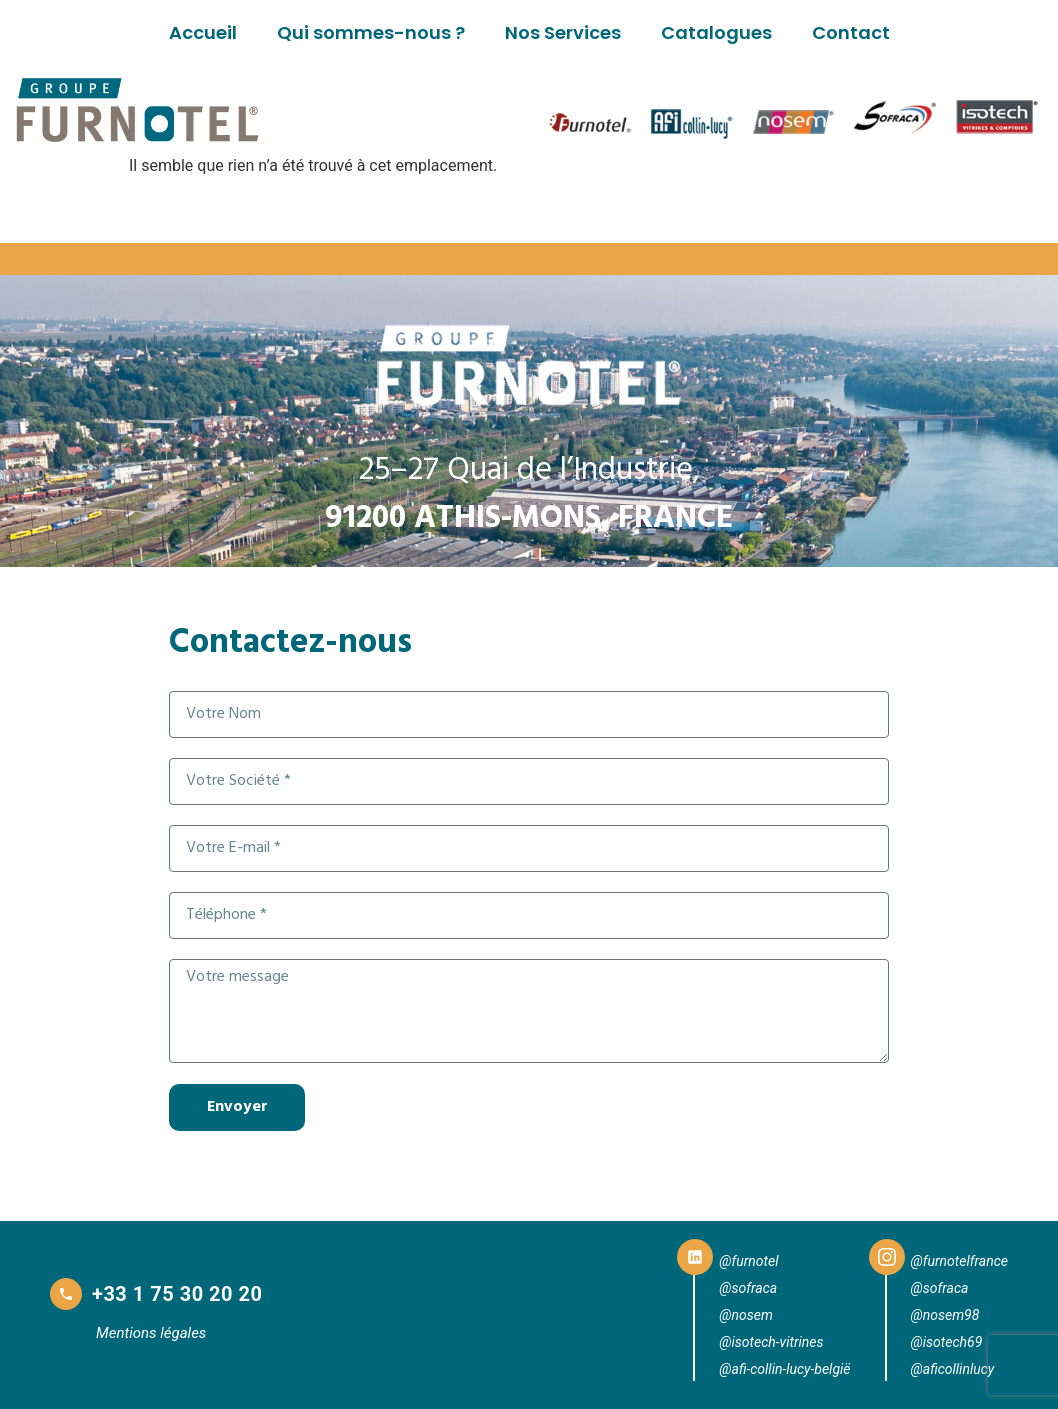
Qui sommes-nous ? (371, 32)
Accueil (203, 32)
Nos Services (563, 32)
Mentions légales (151, 1333)
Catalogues (716, 32)
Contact (851, 32)
